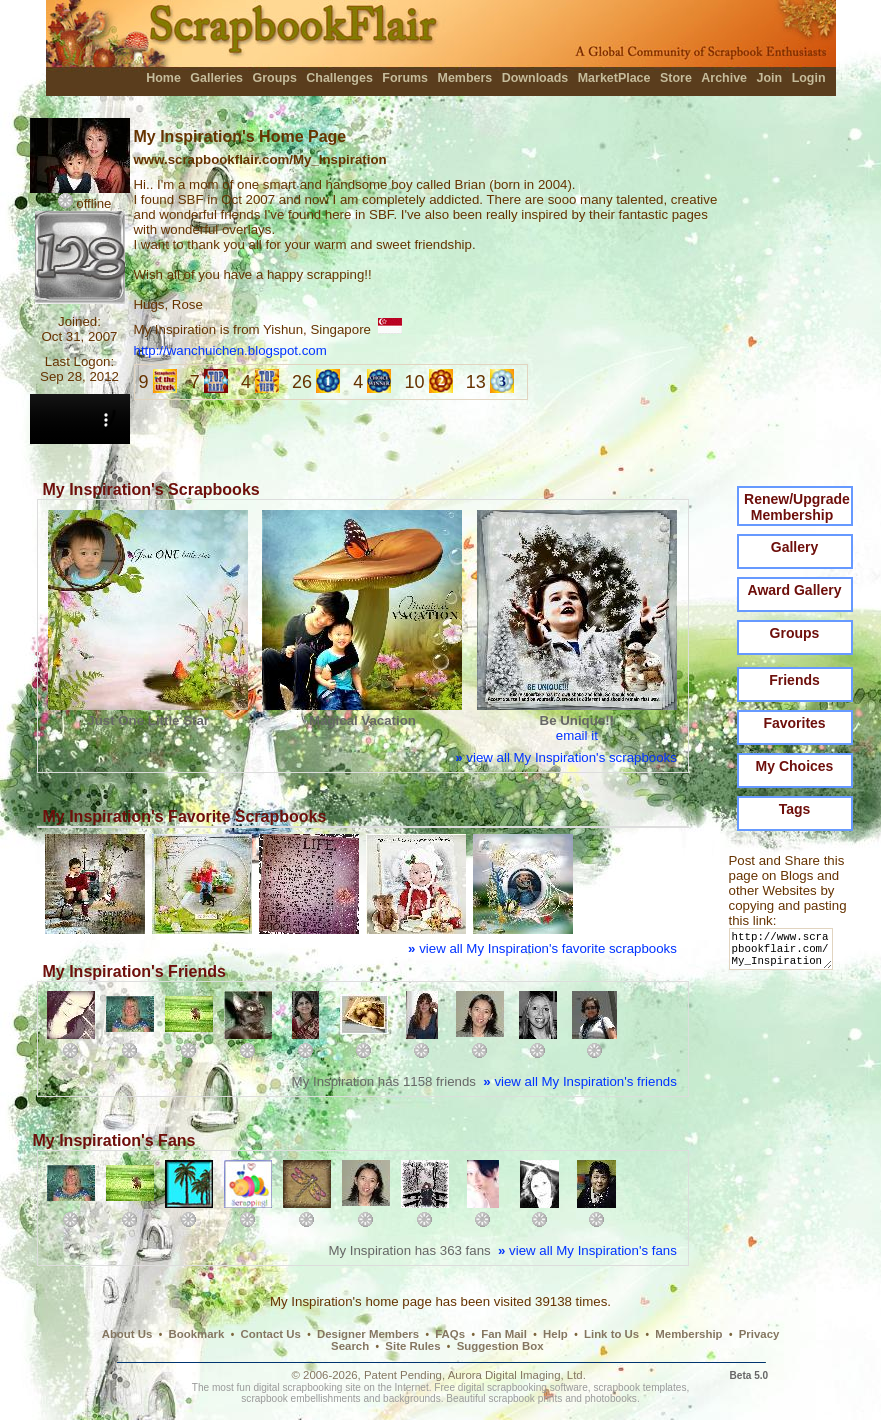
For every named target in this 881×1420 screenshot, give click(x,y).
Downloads (535, 78)
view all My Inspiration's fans (587, 1250)
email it (577, 735)
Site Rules (412, 1346)
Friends (794, 680)
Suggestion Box (500, 1346)
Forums (405, 78)
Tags (795, 809)
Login (809, 78)
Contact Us (271, 1334)
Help (555, 1334)
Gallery (794, 547)
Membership (688, 1334)
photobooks (611, 1398)
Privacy (759, 1334)
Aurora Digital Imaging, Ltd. (517, 1375)
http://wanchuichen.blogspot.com (230, 350)
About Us (127, 1334)
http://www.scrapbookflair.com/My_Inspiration (784, 953)
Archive (724, 78)
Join (770, 78)
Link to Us (611, 1334)
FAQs (450, 1334)
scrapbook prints (525, 1398)
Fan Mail (504, 1334)
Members (465, 78)
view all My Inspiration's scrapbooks (566, 757)
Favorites (794, 723)
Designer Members (368, 1334)
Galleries (216, 78)
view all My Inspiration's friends (580, 1081)
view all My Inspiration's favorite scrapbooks (542, 948)
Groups (274, 78)
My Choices (795, 766)
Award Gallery (795, 590)
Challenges (339, 78)
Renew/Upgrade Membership (797, 507)
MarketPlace (614, 78)
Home (163, 78)
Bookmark (197, 1334)
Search (350, 1346)
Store (676, 78)
